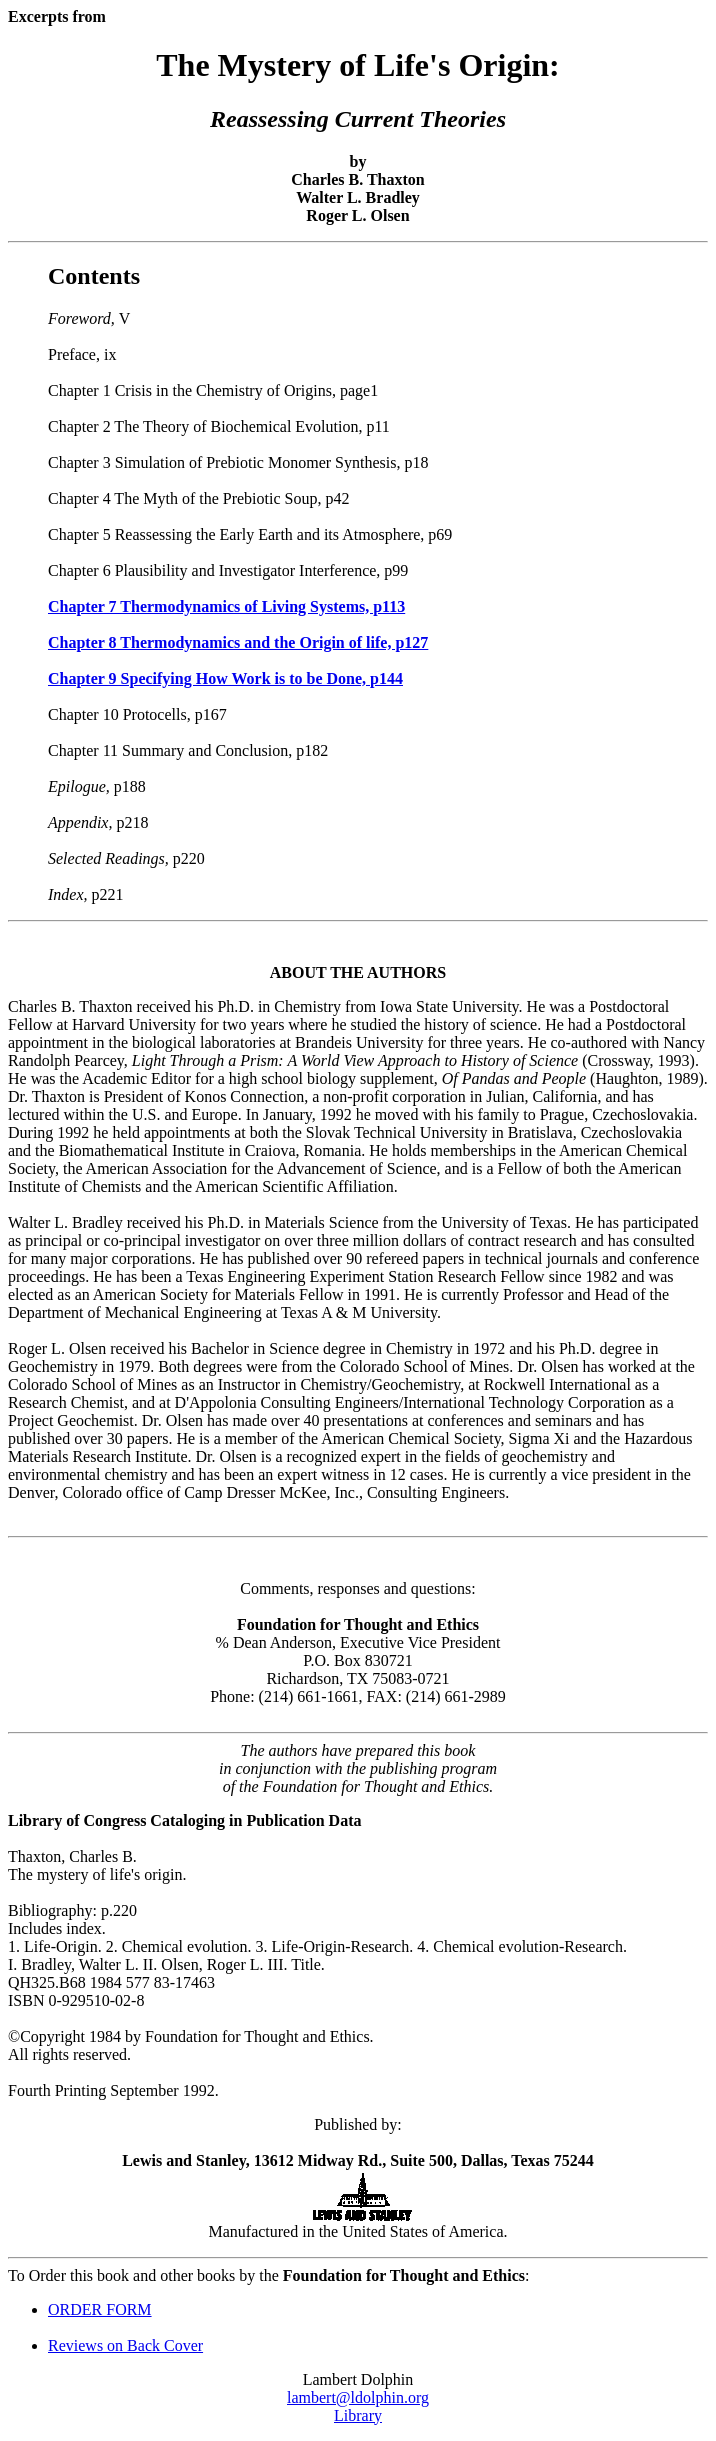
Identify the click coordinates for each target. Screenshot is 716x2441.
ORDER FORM (100, 2309)
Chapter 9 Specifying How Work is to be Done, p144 (225, 678)
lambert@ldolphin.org (358, 2397)
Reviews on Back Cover (125, 2345)
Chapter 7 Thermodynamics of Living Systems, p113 (226, 606)
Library (358, 2415)
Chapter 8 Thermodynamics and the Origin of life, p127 (238, 642)
